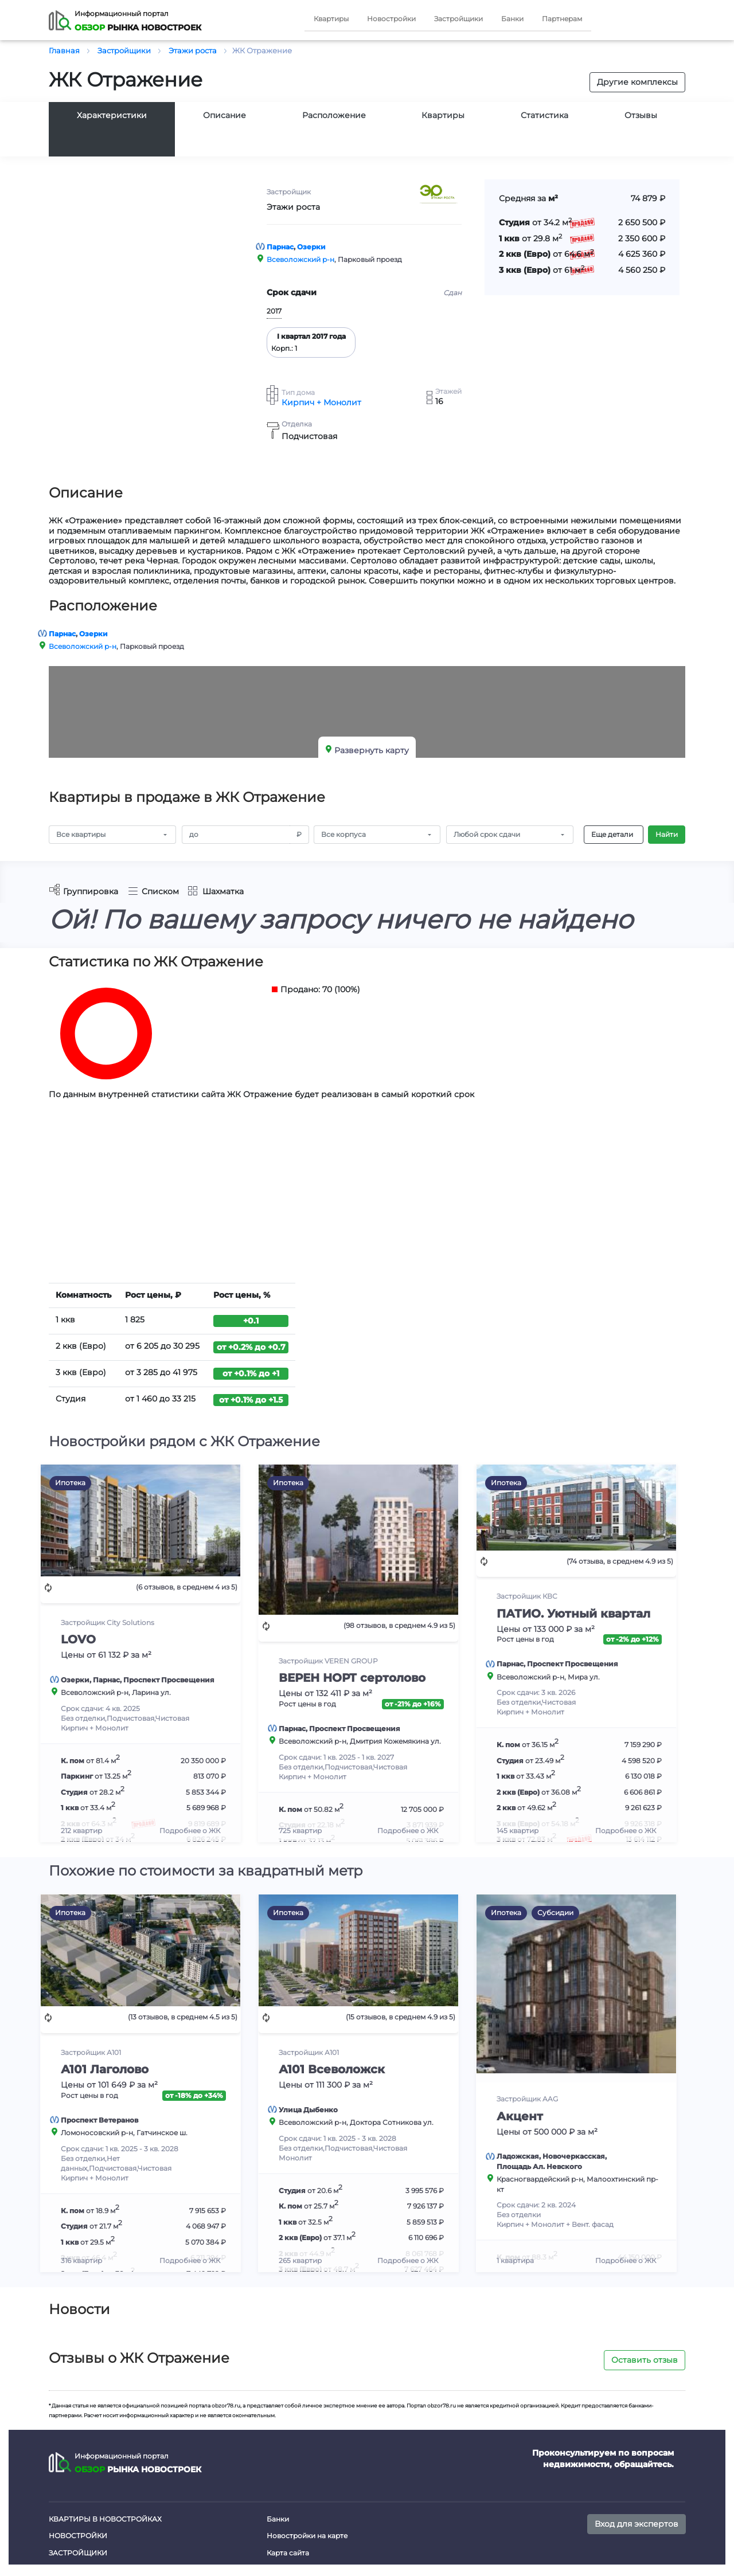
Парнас (280, 246)
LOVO (78, 1639)
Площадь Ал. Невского (539, 2166)
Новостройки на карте (307, 2535)
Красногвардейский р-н (540, 2179)
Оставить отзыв (644, 2360)
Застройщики (458, 18)
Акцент (520, 2116)
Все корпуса (343, 834)
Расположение (334, 115)
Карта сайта (288, 2552)
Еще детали (612, 834)
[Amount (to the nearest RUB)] (236, 834)
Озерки (311, 246)
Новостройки (391, 18)
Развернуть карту (371, 750)
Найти (666, 834)
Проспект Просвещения (168, 1679)
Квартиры (331, 18)
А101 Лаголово (105, 2069)
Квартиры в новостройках (105, 2519)
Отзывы (640, 115)
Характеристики (112, 115)
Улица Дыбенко (308, 2109)
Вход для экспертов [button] (636, 2524)
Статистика (544, 115)
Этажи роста (293, 207)
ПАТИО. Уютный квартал (573, 1613)
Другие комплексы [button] (637, 82)
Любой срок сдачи (487, 834)
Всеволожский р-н (300, 259)
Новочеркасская (573, 2156)
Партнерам (562, 18)
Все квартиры (81, 834)
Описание (224, 115)
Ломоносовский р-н (97, 2132)
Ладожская (518, 2156)
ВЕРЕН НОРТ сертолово (352, 1678)
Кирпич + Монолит (321, 403)
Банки (512, 18)
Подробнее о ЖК (189, 1830)
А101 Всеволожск (332, 2069)
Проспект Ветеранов (99, 2120)
